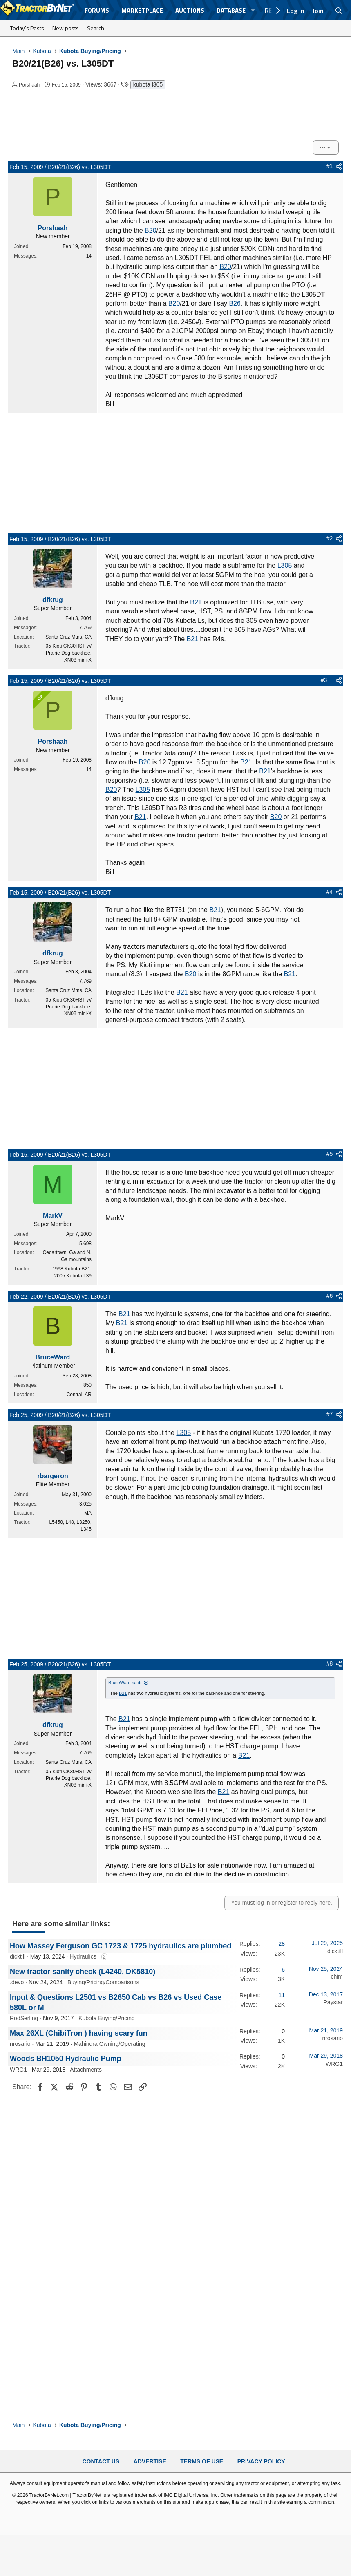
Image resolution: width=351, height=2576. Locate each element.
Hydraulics (82, 1956)
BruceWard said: (124, 1682)
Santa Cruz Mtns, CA (68, 637)
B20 (150, 230)
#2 (329, 538)
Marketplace (142, 10)
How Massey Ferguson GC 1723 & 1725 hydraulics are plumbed (120, 1946)
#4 (329, 891)
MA (88, 1513)
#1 (329, 166)
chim (337, 1976)
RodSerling (24, 2018)
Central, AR (79, 1394)
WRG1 (18, 2069)
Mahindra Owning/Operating (109, 2044)
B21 (195, 602)
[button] (253, 10)
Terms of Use (201, 2461)
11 (281, 1995)
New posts (65, 28)
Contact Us (100, 2461)
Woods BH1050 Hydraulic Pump (65, 2058)
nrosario (20, 2044)
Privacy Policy (261, 2461)
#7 (329, 1414)
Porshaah (29, 85)
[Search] (339, 10)
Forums (97, 10)
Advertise (150, 2461)
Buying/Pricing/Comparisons (103, 1982)
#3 (324, 680)
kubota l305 (148, 84)
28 (281, 1944)
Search (95, 28)
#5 (329, 1153)
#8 (329, 1663)
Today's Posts (27, 28)
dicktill (17, 1956)
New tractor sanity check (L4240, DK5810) (82, 1972)
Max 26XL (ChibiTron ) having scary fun (79, 2033)
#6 (329, 1295)
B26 (234, 303)
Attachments (86, 2069)
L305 (284, 565)
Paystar (333, 2002)
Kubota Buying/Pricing (106, 2018)
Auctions (189, 10)
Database (231, 10)
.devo (17, 1982)
